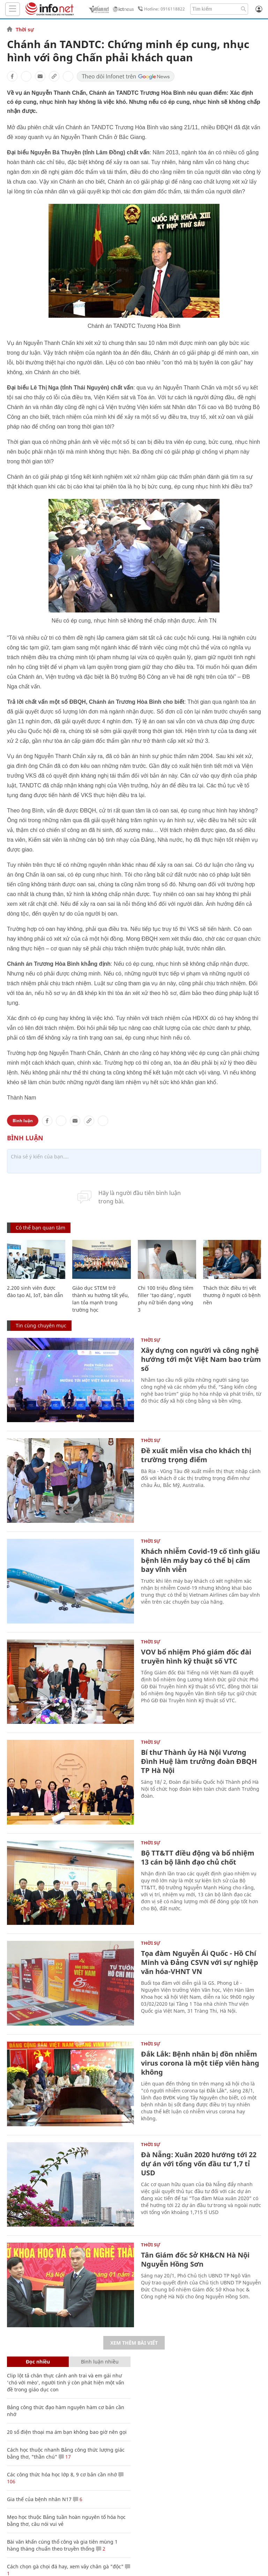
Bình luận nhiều (100, 2361)
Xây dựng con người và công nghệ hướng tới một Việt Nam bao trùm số (201, 1359)
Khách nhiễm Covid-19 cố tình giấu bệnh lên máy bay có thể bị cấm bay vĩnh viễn (200, 1560)
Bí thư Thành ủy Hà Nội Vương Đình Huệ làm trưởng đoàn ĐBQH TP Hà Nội (199, 1761)
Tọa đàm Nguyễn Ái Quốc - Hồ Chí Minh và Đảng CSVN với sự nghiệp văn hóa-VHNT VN (199, 1962)
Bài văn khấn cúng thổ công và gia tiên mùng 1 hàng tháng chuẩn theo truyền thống (62, 2545)
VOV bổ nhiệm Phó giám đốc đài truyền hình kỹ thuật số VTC (196, 1656)
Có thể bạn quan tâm (40, 1227)
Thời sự (25, 29)
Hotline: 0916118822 (160, 9)
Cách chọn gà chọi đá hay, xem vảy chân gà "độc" (65, 2566)
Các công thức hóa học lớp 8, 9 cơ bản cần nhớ (62, 2474)
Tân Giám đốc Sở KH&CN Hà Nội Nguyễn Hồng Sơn (195, 2259)
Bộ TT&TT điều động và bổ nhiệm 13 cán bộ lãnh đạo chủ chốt (197, 1857)
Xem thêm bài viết (134, 2342)
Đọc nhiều (38, 2361)
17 (65, 2456)
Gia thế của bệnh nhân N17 (39, 2499)
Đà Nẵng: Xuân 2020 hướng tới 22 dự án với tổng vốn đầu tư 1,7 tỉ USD (198, 2163)
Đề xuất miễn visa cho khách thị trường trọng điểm (196, 1455)
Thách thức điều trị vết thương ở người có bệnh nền (232, 1295)
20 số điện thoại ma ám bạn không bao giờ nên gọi (67, 2432)
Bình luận (23, 1121)
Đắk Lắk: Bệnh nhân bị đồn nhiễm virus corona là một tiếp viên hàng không (200, 2063)
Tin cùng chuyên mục (41, 1325)
